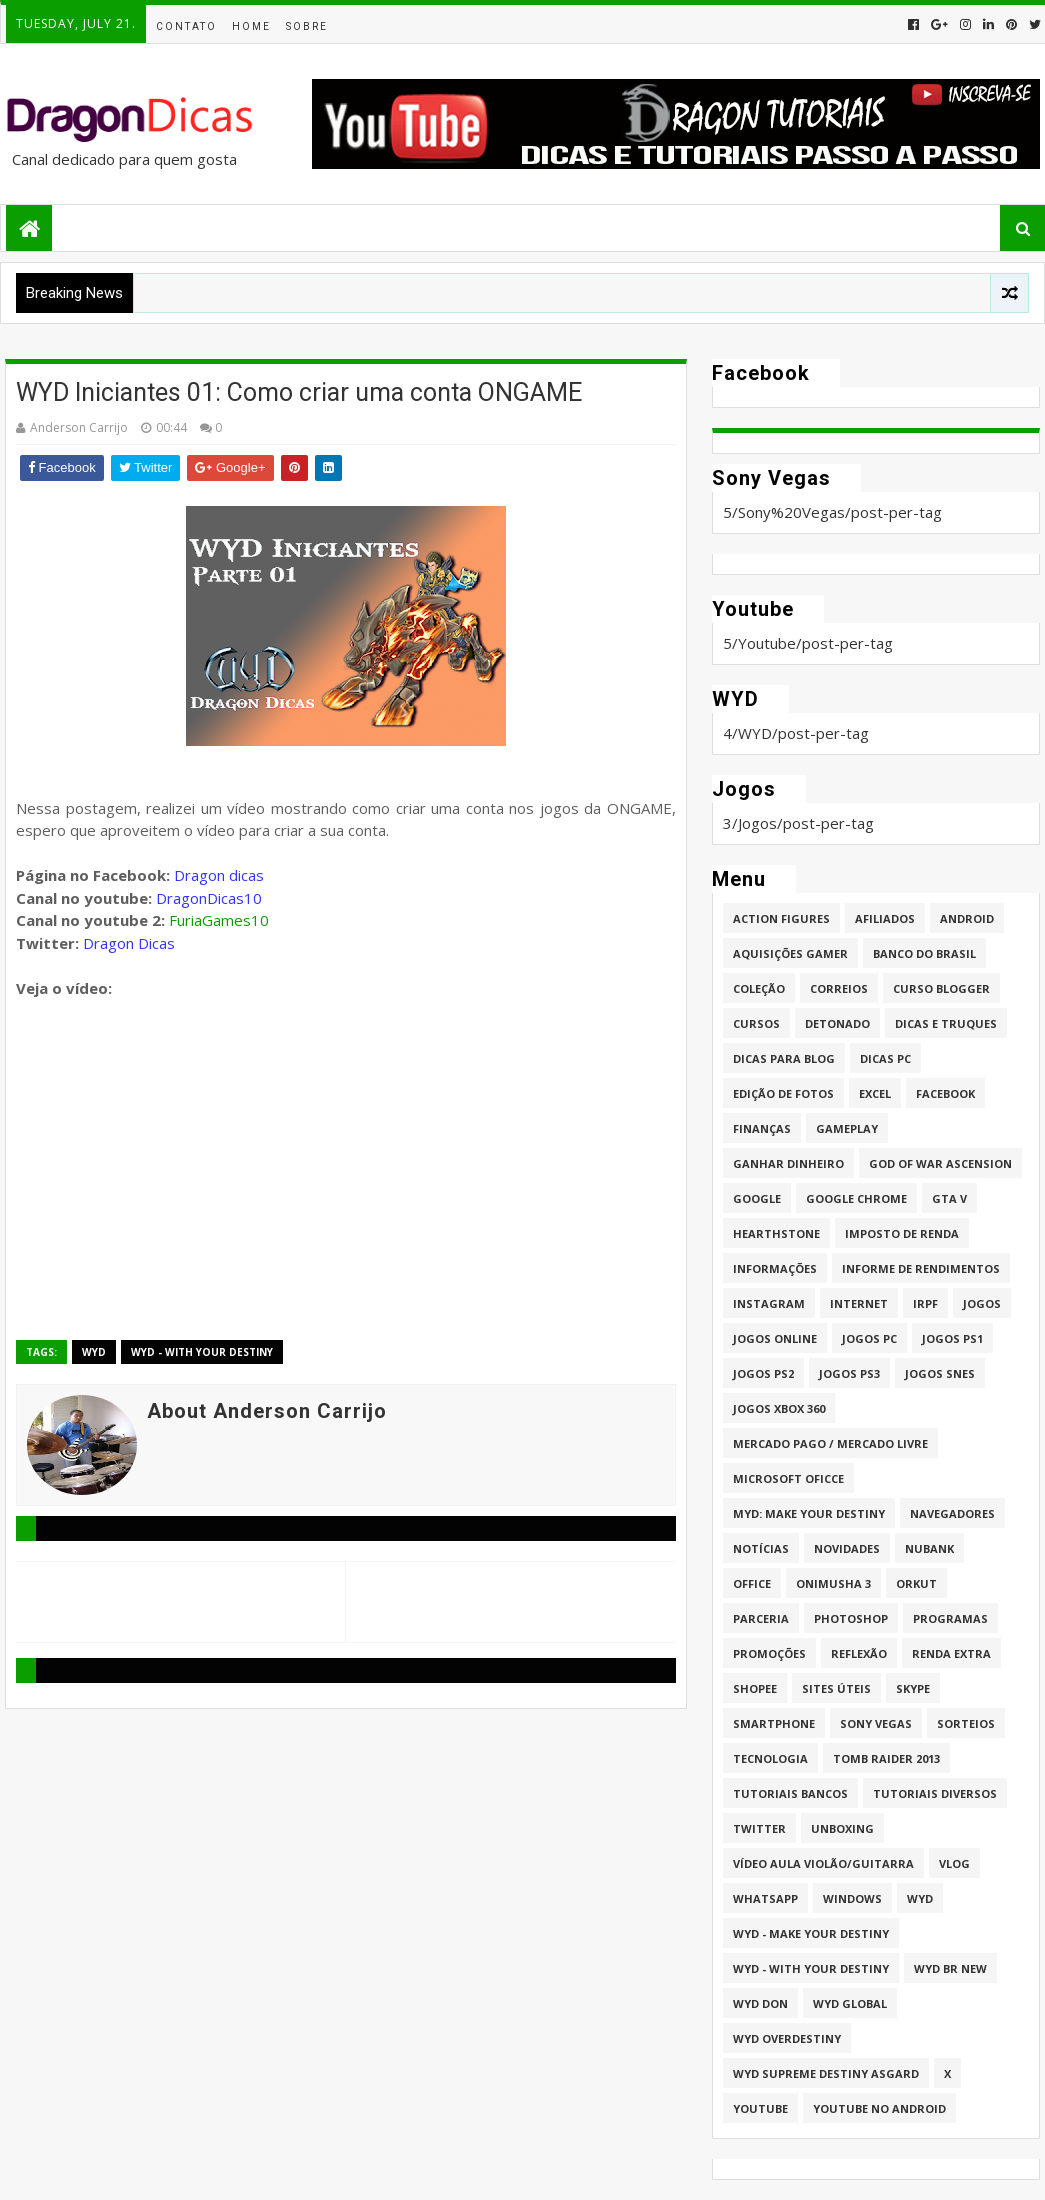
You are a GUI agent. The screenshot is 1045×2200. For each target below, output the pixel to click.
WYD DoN (760, 2003)
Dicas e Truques (946, 1023)
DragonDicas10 (209, 898)
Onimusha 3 (833, 1583)
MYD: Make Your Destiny (809, 1513)
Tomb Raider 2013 (886, 1758)
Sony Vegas (876, 1723)
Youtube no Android (879, 2108)
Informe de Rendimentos (921, 1268)
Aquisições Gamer (790, 953)
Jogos (982, 1303)
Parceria (761, 1618)
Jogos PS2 (763, 1373)
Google (757, 1198)
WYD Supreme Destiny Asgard (826, 2073)
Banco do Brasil (924, 953)
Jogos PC (869, 1338)
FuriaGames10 (219, 920)
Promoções (769, 1653)
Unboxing (842, 1828)
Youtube (760, 2108)
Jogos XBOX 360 (779, 1408)
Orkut (916, 1583)
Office (752, 1583)
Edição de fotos (783, 1093)
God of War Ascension (940, 1163)
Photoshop (851, 1618)
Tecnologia (770, 1758)
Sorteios (966, 1723)
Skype (913, 1688)
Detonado (837, 1023)
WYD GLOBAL (850, 2003)
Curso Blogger (941, 988)
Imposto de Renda (902, 1233)
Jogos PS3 (849, 1373)
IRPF (925, 1303)
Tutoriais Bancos (790, 1793)
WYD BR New (950, 1968)
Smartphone (774, 1723)
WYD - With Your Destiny (202, 1352)
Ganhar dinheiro (788, 1163)
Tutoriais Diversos (935, 1793)
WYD (94, 1352)
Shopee (755, 1688)
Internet (859, 1303)
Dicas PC (885, 1058)
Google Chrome (856, 1198)
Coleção (759, 988)
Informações (775, 1268)
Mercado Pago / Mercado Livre (830, 1443)
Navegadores (952, 1513)
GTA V (949, 1198)
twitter (759, 1828)
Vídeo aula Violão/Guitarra (823, 1863)
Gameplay (847, 1128)
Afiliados (885, 918)
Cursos (756, 1023)
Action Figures (781, 918)
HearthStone (776, 1233)
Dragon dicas (219, 875)
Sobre (307, 26)
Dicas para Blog (784, 1058)
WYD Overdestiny (787, 2038)
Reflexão (859, 1653)
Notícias (761, 1548)
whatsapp (765, 1898)
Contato (186, 26)
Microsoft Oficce (788, 1478)
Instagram (769, 1303)
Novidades (847, 1548)
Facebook (945, 1093)
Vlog (954, 1863)
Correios (839, 988)
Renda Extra (951, 1653)
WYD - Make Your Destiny (811, 1933)
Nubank (929, 1548)
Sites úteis (836, 1688)
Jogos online (775, 1338)
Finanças (762, 1128)
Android (967, 918)
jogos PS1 (952, 1338)
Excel (875, 1093)
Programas (950, 1618)
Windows (852, 1898)
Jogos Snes (940, 1373)
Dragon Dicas (129, 943)
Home (251, 26)
